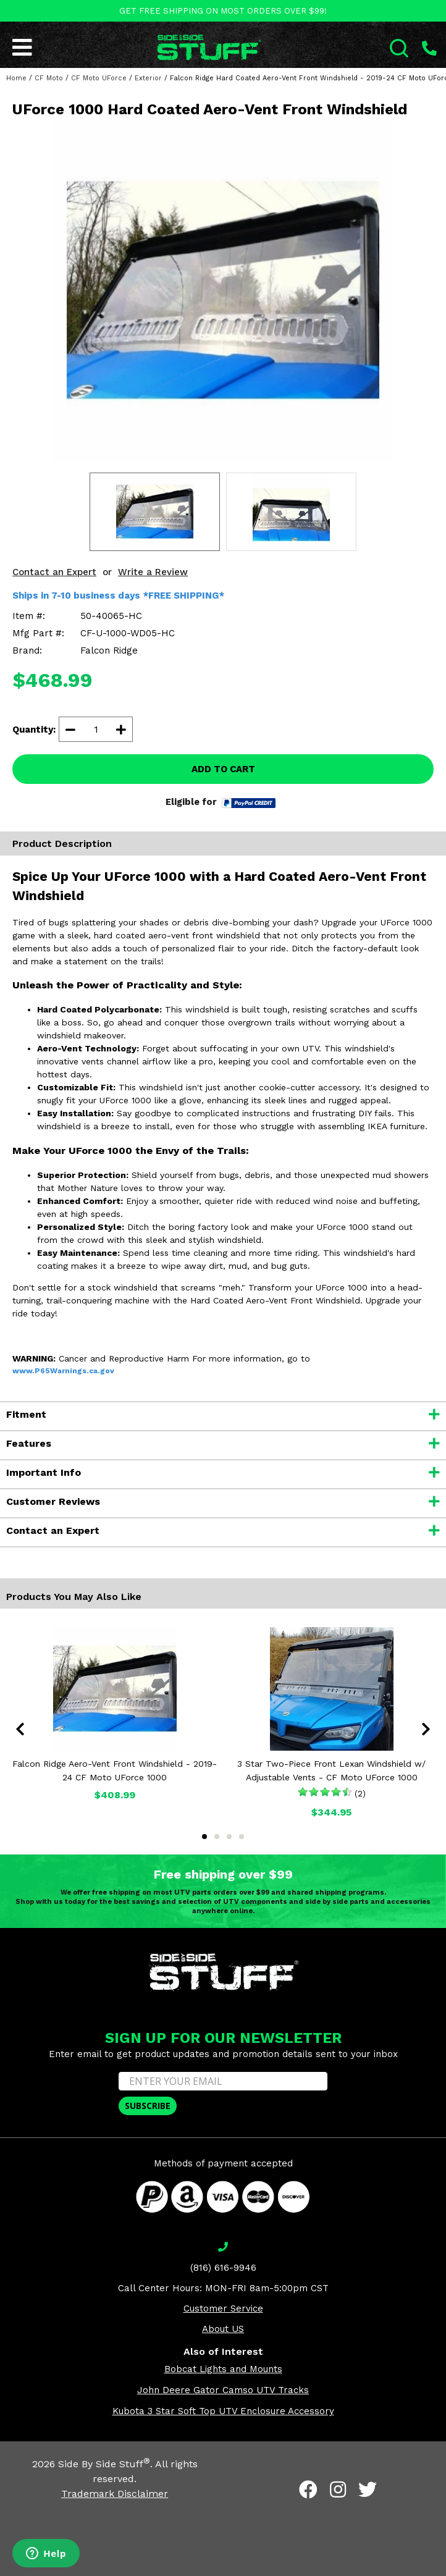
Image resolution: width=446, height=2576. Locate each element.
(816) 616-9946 (223, 2267)
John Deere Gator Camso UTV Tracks (223, 2390)
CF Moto (49, 78)
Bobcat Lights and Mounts (223, 2369)
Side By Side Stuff (104, 2464)
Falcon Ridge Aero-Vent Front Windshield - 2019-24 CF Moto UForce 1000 (114, 1770)
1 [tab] (204, 1836)
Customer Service (223, 2308)
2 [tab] (216, 1836)
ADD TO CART (223, 769)
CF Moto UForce (99, 78)
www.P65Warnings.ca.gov (63, 1370)
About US (223, 2328)
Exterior (148, 78)
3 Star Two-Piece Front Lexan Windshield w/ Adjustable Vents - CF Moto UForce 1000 (331, 1770)
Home (16, 78)
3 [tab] (229, 1836)
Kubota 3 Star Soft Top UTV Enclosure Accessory (223, 2411)
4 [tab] (241, 1836)
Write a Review (153, 572)
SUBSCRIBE (147, 2105)
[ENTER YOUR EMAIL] (223, 2081)
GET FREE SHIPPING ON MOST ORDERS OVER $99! (223, 10)
